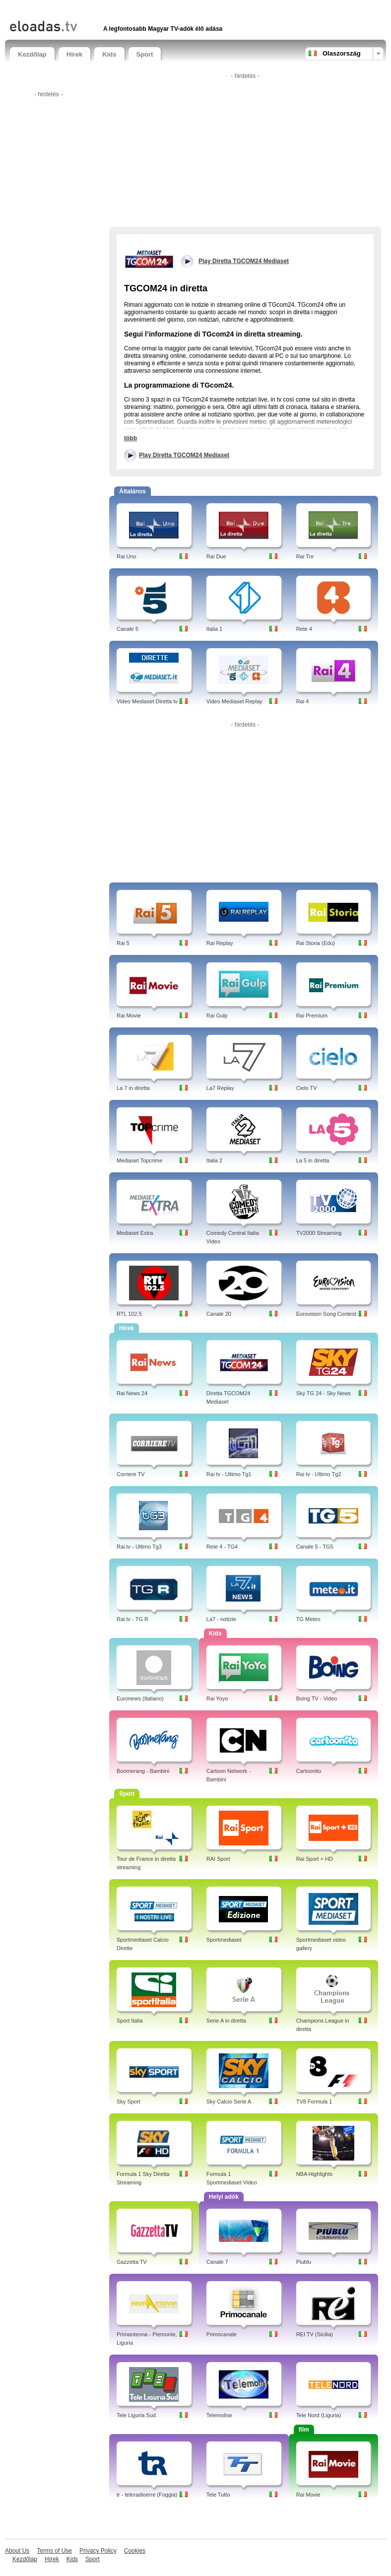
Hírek (74, 54)
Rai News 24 (132, 1393)
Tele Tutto (218, 2495)
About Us (17, 2550)
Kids (109, 54)
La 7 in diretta (133, 1088)
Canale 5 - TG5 (314, 1547)
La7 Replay (220, 1088)
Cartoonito (309, 1771)
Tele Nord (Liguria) (318, 2415)
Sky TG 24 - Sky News (323, 1393)
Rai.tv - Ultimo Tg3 (139, 1547)
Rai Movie (129, 1015)
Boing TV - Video (316, 1698)
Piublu (304, 2262)
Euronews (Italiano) (140, 1698)
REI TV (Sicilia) (314, 2334)
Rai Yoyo (217, 1698)
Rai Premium (312, 1015)
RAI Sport (218, 1859)
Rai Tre (305, 556)
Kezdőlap (32, 54)
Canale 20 (218, 1314)
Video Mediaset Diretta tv (147, 701)
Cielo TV (306, 1088)
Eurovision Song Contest (326, 1314)
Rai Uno (126, 556)
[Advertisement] (126, 8)
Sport (144, 54)
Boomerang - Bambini (143, 1771)
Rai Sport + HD (314, 1859)
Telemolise (219, 2415)
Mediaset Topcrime (139, 1160)
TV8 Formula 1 (314, 2101)
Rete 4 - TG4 (222, 1547)
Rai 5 (123, 943)
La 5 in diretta (312, 1160)
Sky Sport (128, 2101)
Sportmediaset (224, 1940)
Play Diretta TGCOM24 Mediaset (184, 455)
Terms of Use (54, 2550)
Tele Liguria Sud (136, 2415)
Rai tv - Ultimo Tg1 (229, 1474)
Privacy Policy (98, 2550)
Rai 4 (302, 701)
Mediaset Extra (135, 1233)
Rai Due (216, 556)
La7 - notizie (221, 1619)
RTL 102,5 (129, 1314)
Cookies (134, 2550)
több (130, 438)
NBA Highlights (314, 2174)
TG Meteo (308, 1619)
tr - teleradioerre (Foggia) (147, 2495)
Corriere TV (131, 1474)
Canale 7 (217, 2262)
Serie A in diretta (226, 2021)
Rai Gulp (217, 1015)
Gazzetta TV (132, 2262)
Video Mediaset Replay (234, 701)
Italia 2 (214, 1160)
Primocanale (221, 2334)
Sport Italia (130, 2021)
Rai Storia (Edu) (315, 943)
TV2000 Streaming (319, 1233)
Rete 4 (304, 629)
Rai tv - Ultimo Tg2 (318, 1474)
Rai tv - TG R (132, 1619)
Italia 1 (214, 629)
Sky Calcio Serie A (228, 2101)
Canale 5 (127, 629)
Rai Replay (219, 943)
